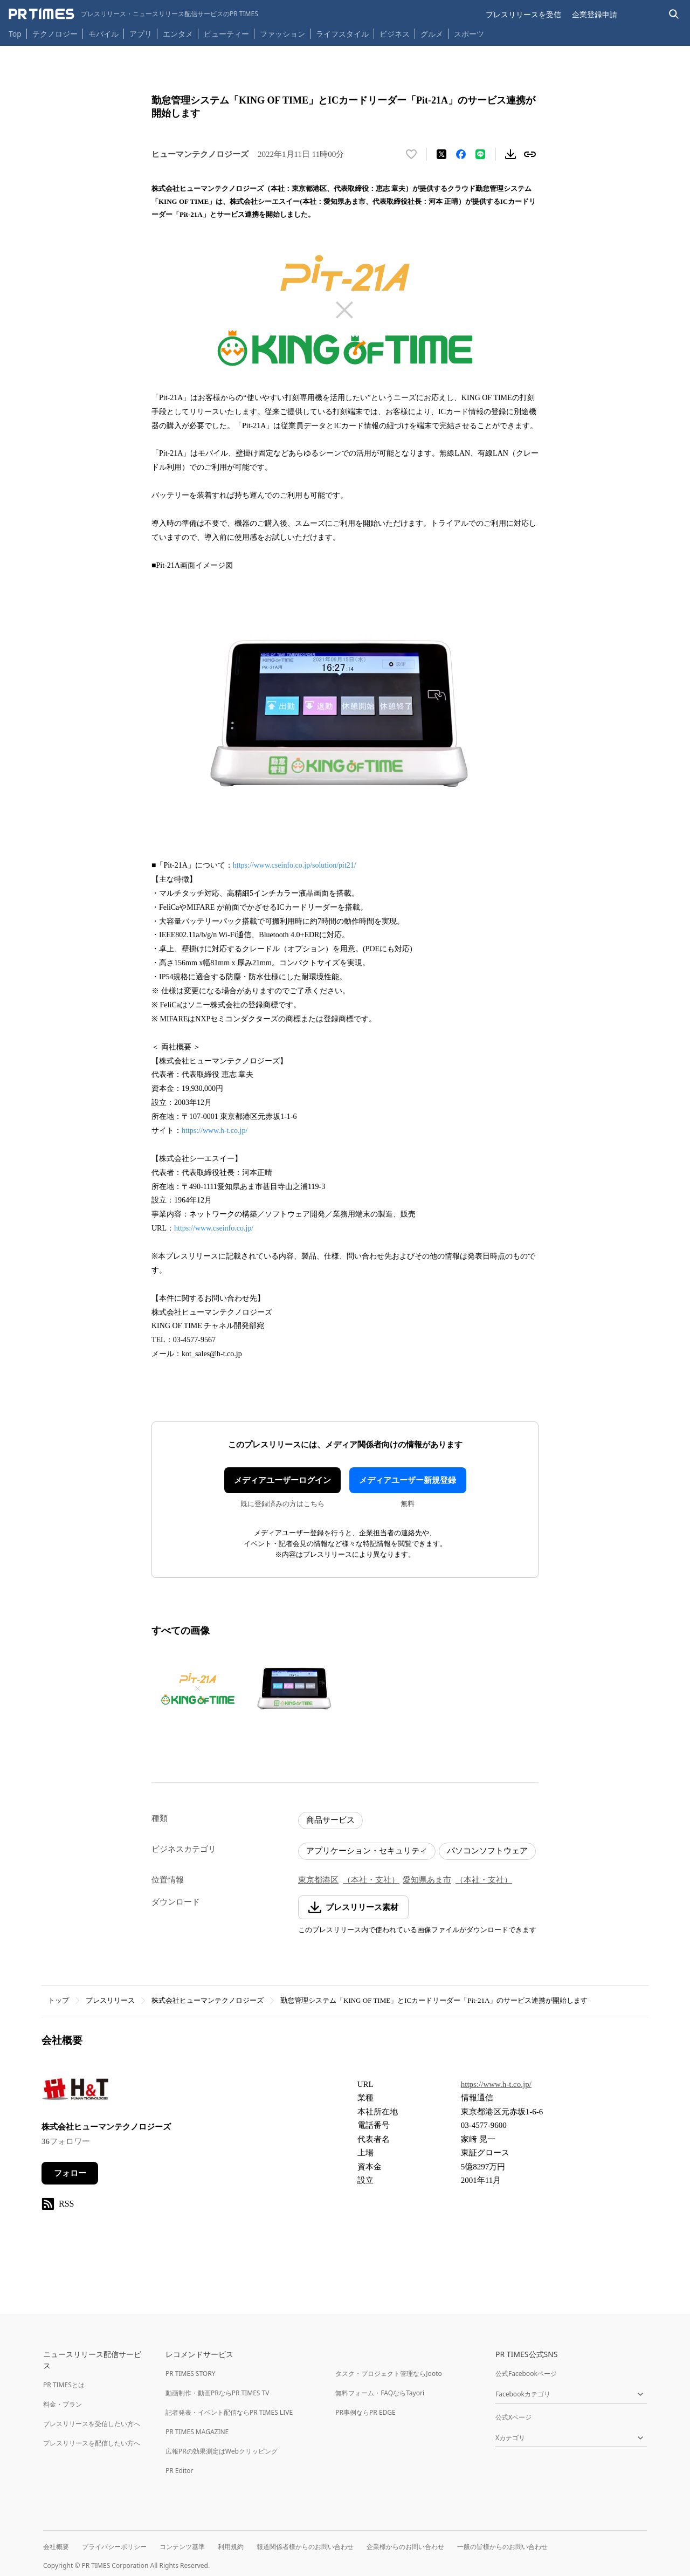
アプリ (140, 34)
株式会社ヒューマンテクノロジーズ (207, 2000)
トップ (58, 2000)
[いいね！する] (411, 154)
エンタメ (178, 34)
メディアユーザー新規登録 (407, 1480)
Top (15, 34)
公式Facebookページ (526, 2373)
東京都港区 (318, 1880)
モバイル (103, 34)
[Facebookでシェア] (461, 154)
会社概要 (56, 2546)
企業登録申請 (594, 14)
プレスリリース (110, 2000)
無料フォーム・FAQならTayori (379, 2393)
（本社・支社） (371, 1880)
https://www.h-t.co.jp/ (214, 1130)
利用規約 (231, 2546)
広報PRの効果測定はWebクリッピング (221, 2451)
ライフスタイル (342, 34)
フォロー (70, 2173)
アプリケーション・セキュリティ (366, 1850)
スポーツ (469, 34)
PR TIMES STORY (190, 2373)
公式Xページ (513, 2417)
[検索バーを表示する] (674, 14)
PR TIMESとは (64, 2384)
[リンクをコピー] (530, 154)
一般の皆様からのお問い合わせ (502, 2546)
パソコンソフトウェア (487, 1850)
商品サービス (330, 1820)
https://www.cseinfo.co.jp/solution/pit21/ (294, 865)
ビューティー (226, 34)
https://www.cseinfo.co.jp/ (213, 1228)
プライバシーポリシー (114, 2546)
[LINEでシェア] (480, 154)
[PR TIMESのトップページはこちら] (133, 14)
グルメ (431, 34)
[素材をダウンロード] (510, 154)
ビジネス (395, 34)
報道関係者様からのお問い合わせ (305, 2546)
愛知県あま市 (427, 1880)
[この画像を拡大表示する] (197, 1689)
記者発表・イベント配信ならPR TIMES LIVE (229, 2412)
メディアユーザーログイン (282, 1480)
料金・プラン (62, 2404)
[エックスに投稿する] (441, 154)
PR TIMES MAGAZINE (197, 2431)
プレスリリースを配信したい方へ (91, 2443)
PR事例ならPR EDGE (365, 2412)
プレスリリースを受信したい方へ (91, 2423)
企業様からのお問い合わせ (405, 2546)
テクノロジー (55, 34)
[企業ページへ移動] (75, 2092)
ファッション (282, 34)
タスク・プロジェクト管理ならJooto (388, 2373)
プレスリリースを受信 (523, 14)
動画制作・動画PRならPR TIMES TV (217, 2393)
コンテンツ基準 (182, 2546)
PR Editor (179, 2470)
